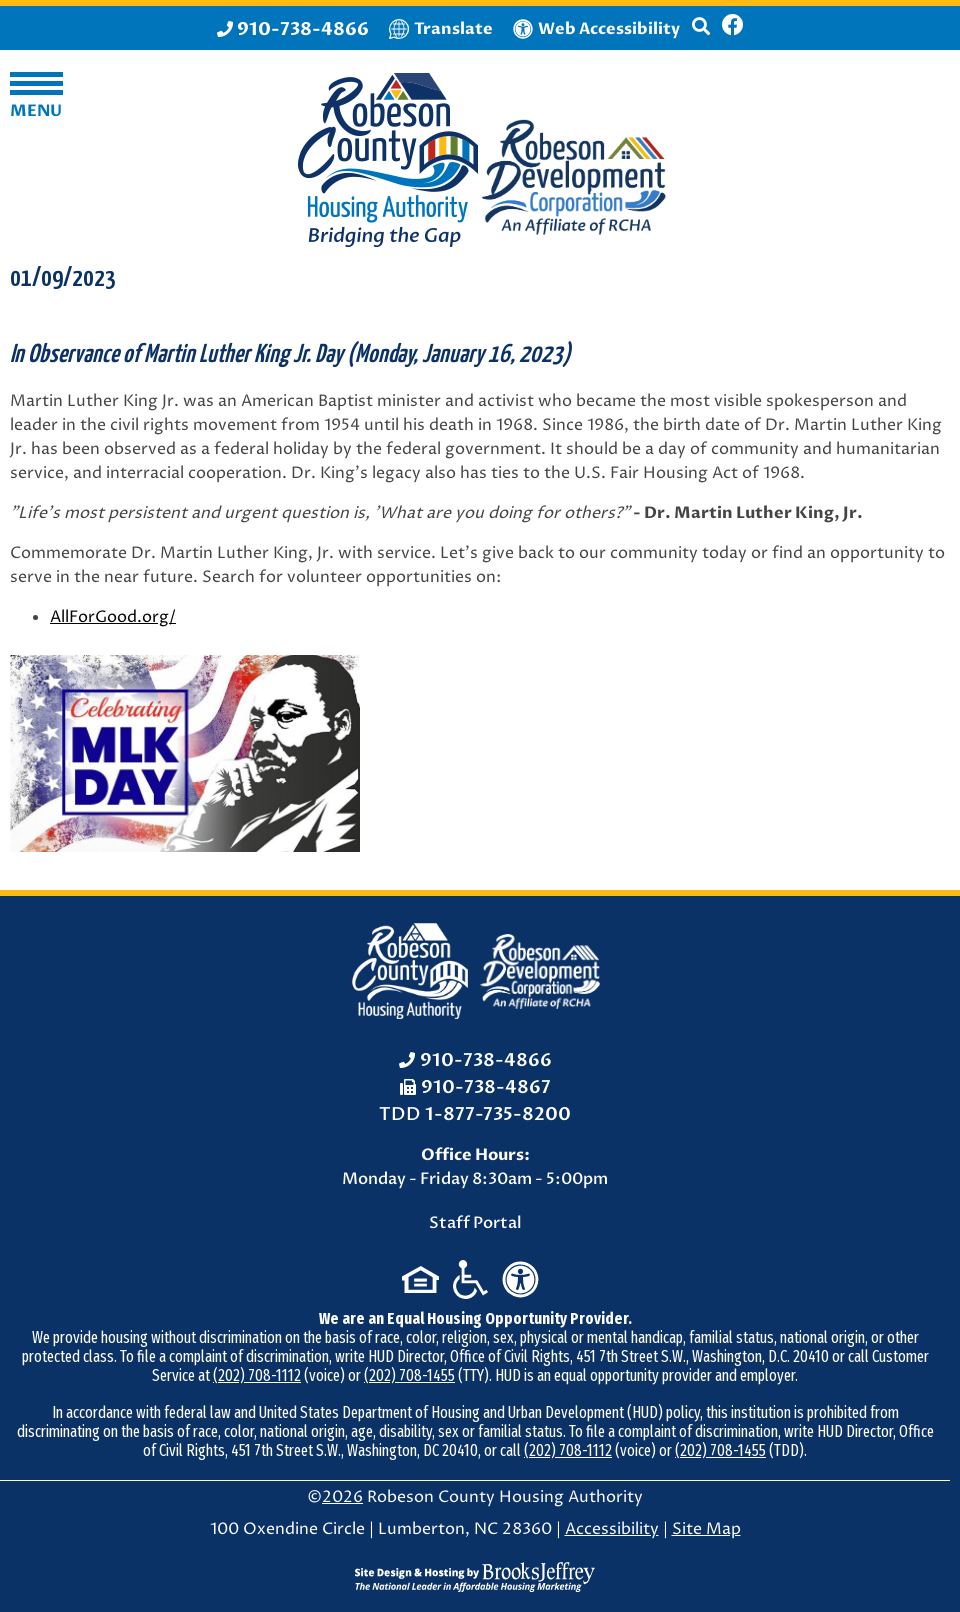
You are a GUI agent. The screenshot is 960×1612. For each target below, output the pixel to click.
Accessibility (612, 1529)
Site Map (706, 1529)
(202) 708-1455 (409, 1375)
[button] (701, 35)
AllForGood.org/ (113, 617)
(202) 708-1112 (257, 1375)
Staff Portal (475, 1223)
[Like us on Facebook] (733, 28)
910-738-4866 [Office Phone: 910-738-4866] (486, 1060)
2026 (342, 1497)
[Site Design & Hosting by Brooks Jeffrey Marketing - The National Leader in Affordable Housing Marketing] (475, 1576)
